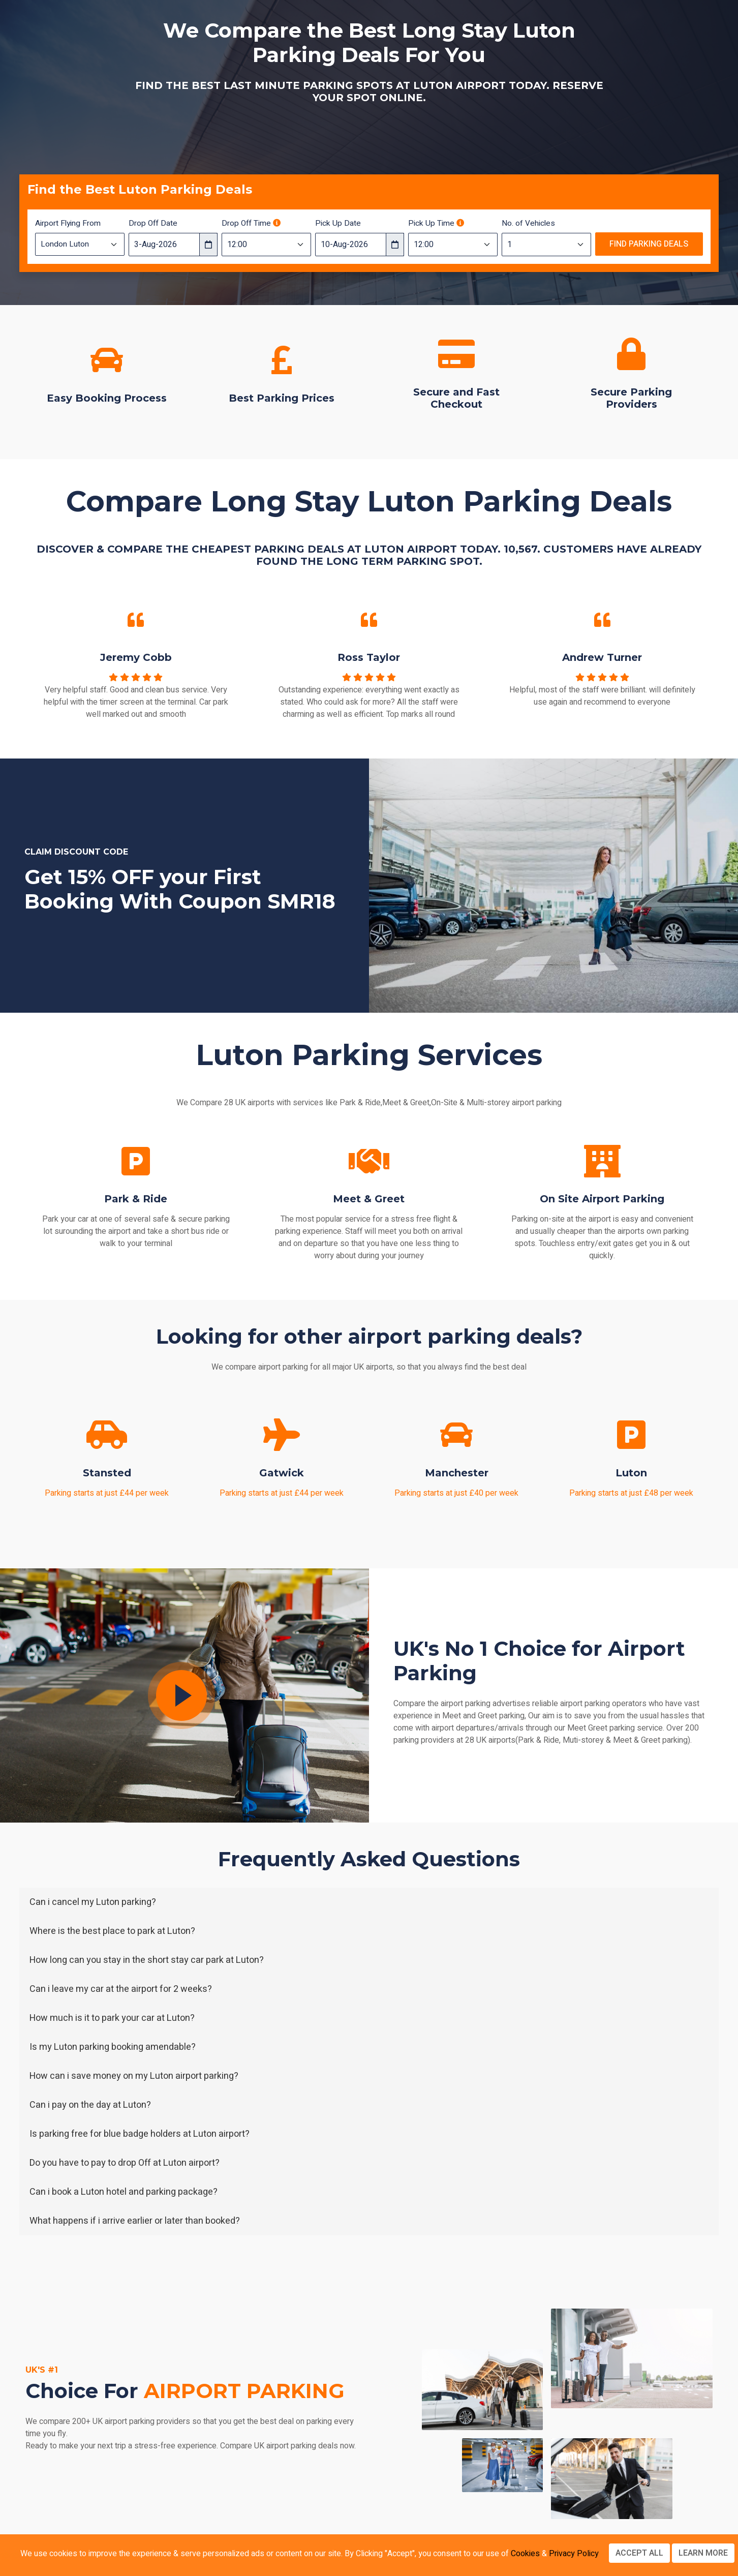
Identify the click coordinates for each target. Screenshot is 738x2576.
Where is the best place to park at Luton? (112, 1931)
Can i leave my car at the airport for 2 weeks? (120, 1989)
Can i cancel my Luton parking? (92, 1902)
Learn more (703, 2553)
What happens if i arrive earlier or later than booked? (134, 2221)
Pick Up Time (436, 223)
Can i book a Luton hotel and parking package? (123, 2192)
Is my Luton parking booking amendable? (112, 2047)
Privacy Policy (574, 2554)
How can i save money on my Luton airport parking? (133, 2076)
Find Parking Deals (648, 244)
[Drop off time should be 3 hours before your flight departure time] (277, 223)
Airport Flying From (68, 223)
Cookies (525, 2554)
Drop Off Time (251, 223)
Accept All (639, 2553)
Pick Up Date (338, 223)
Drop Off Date (153, 223)
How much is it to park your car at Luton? (112, 2018)
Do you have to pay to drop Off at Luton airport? (124, 2163)
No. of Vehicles (528, 223)
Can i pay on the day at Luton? (90, 2105)
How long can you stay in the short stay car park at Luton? (146, 1960)
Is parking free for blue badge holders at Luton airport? (139, 2134)
